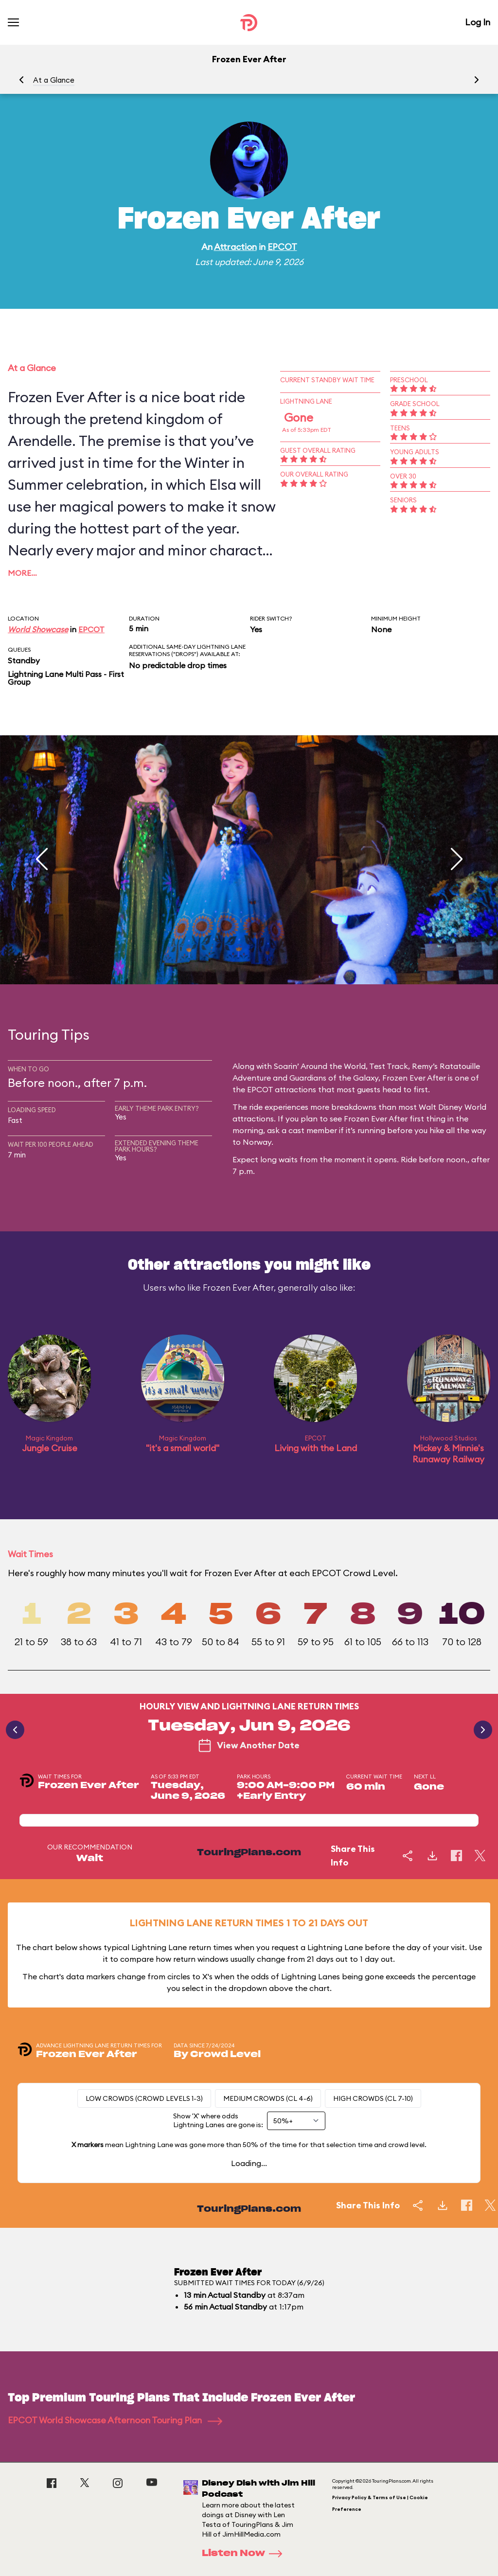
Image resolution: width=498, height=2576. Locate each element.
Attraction (235, 246)
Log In (477, 22)
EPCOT (282, 246)
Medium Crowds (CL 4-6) (268, 2098)
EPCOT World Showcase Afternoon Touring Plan (115, 2420)
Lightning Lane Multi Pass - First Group (66, 678)
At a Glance (53, 80)
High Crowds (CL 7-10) (373, 2098)
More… (22, 573)
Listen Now (245, 2553)
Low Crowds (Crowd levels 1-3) (144, 2098)
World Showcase (38, 629)
